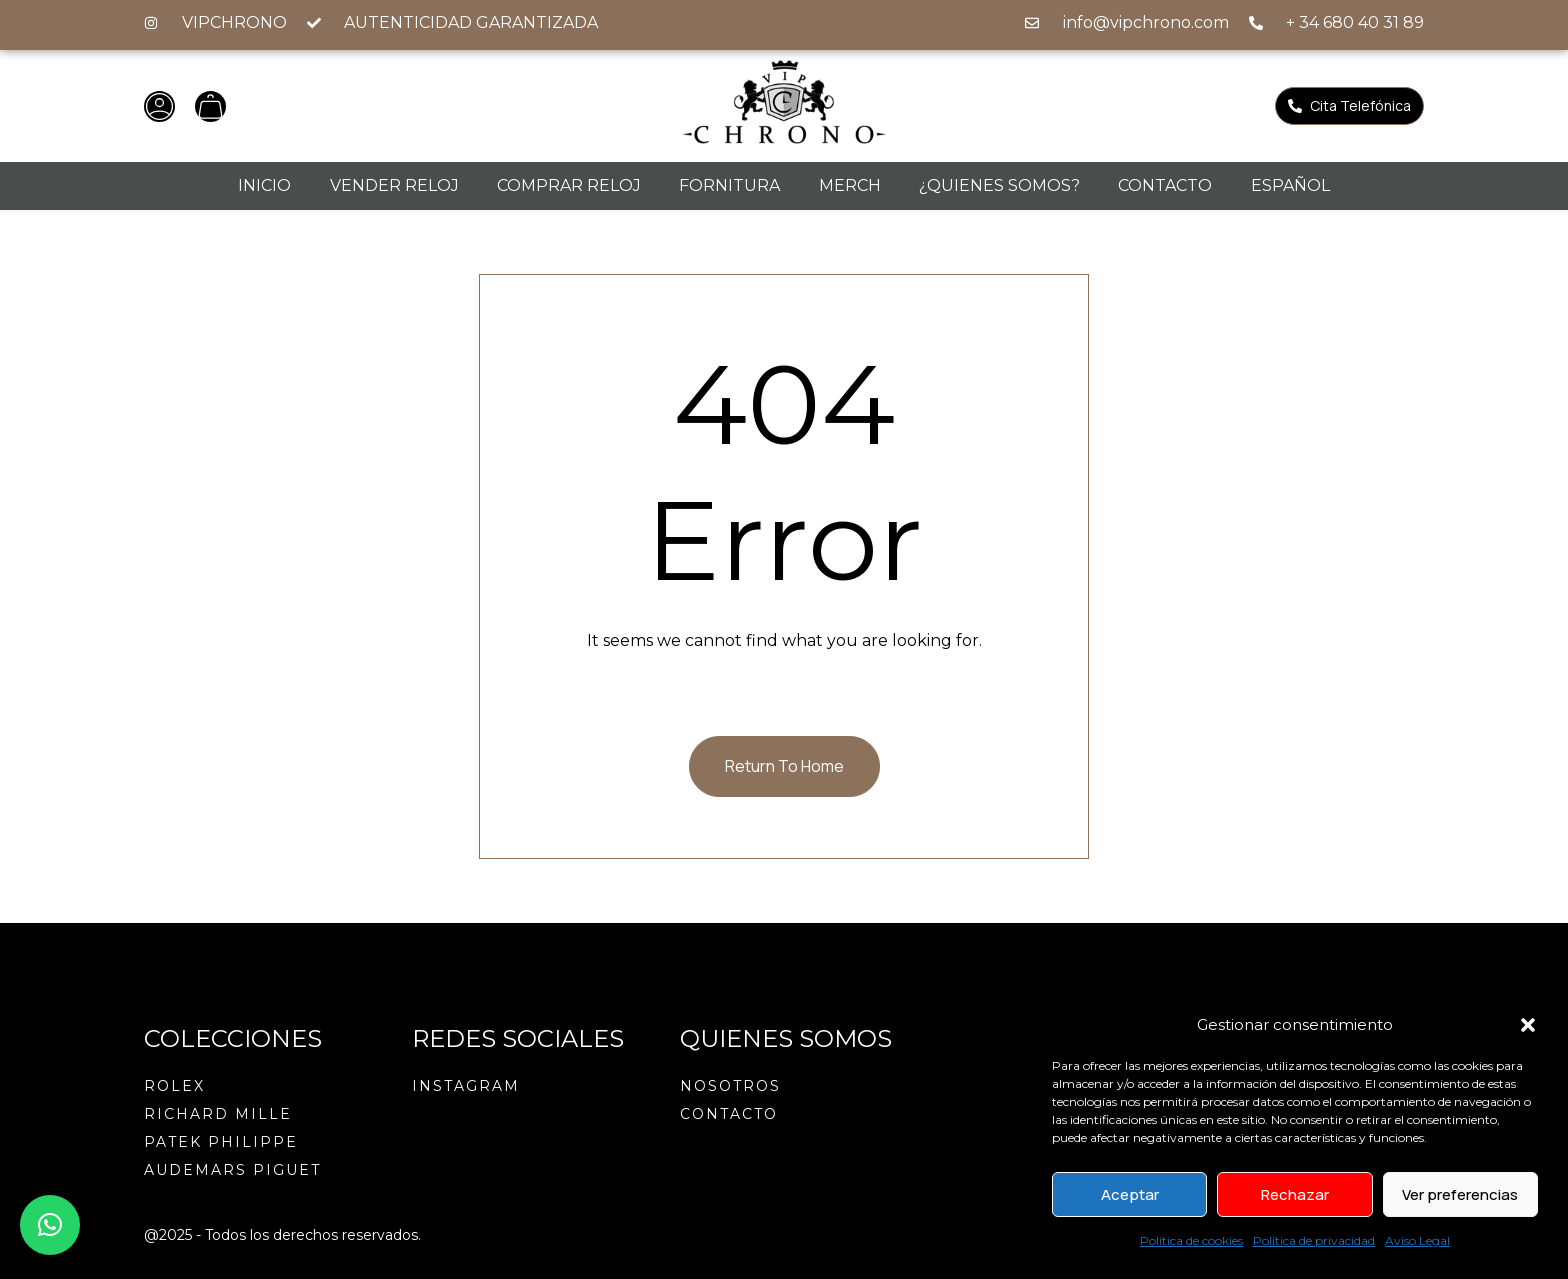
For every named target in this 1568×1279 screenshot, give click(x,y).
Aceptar (1130, 1194)
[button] (1528, 1025)
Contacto (1165, 185)
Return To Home (784, 766)
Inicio (264, 185)
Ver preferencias (1460, 1194)
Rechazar (1295, 1194)
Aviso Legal (1417, 1240)
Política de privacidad (1314, 1240)
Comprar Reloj (569, 185)
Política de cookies (1191, 1240)
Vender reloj (394, 185)
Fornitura (729, 185)
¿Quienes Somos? (999, 185)
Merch (850, 185)
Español (1290, 185)
